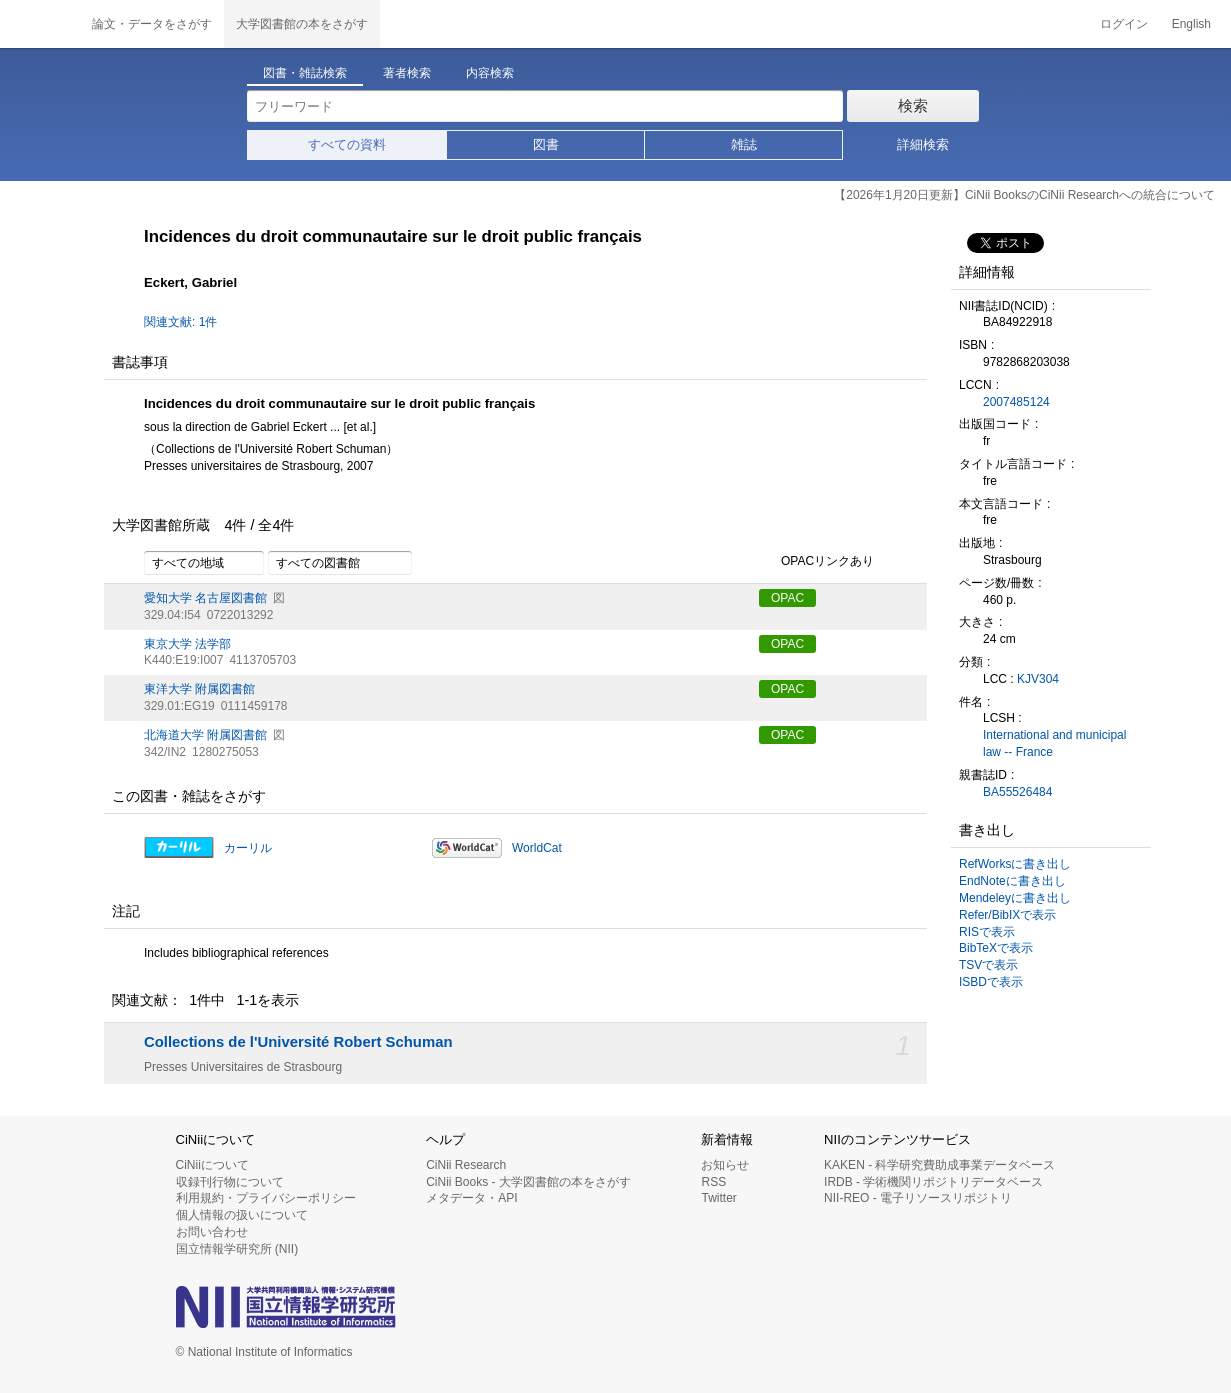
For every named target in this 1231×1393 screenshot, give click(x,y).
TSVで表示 (988, 965)
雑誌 (744, 144)
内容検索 (490, 73)
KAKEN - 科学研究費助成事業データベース (939, 1165)
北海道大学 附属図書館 (205, 735)
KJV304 (1038, 679)
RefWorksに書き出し (1015, 864)
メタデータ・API (471, 1198)
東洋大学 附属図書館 (199, 689)
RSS (713, 1182)
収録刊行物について (230, 1182)
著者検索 (407, 73)
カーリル (248, 848)
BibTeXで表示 (996, 948)
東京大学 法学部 (187, 644)
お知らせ (725, 1165)
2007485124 (1016, 402)
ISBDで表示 (991, 982)
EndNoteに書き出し (1012, 881)
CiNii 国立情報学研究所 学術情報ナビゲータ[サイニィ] (40, 24)
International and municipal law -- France (1054, 743)
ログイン (1124, 24)
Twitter (718, 1198)
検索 (913, 105)
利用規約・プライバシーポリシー (266, 1198)
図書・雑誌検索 (305, 73)
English (1191, 24)
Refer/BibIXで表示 (1007, 915)
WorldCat (537, 848)
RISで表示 (987, 932)
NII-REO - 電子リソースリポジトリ (918, 1198)
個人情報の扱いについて (242, 1215)
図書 (546, 144)
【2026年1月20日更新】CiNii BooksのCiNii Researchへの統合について (1024, 195)
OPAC (787, 598)
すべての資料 (347, 144)
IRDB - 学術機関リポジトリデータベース (933, 1182)
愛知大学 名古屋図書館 (205, 598)
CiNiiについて (212, 1165)
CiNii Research (466, 1165)
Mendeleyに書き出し (1015, 898)
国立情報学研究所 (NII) (237, 1249)
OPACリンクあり (816, 562)
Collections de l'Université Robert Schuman (298, 1042)
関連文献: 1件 (180, 322)
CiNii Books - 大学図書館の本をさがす (528, 1182)
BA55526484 (1017, 792)
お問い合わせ (212, 1232)
